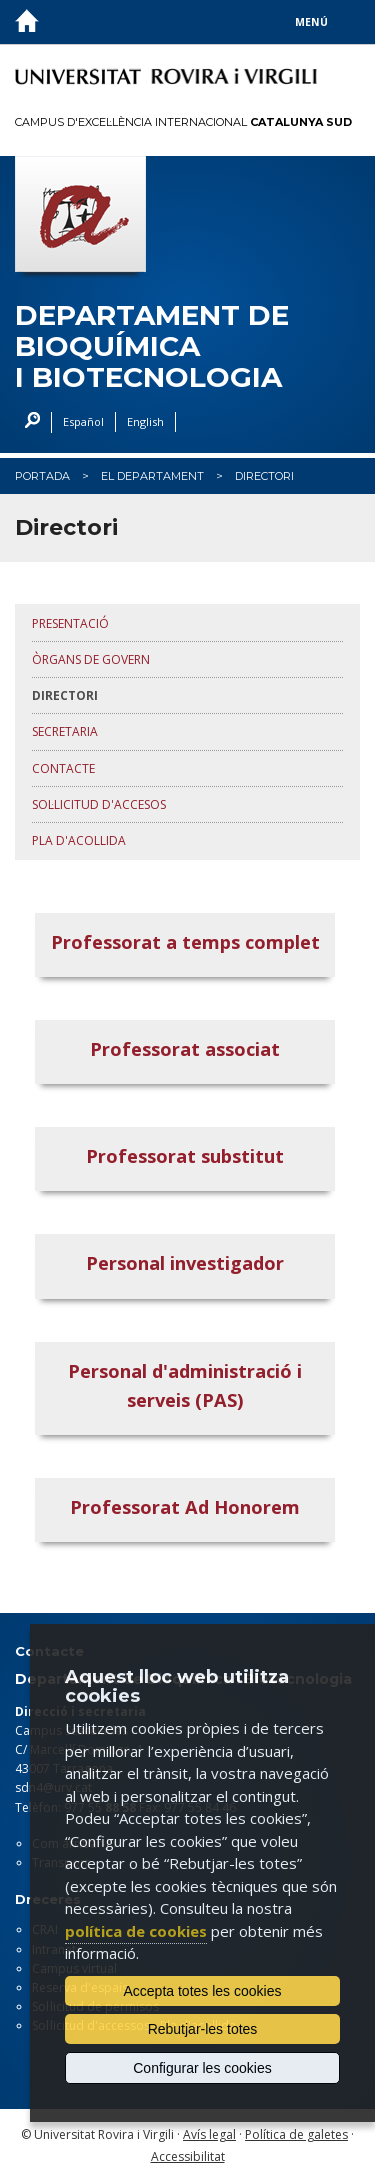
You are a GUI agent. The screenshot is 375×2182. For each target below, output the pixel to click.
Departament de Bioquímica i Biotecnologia (152, 346)
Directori (264, 476)
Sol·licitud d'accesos (99, 804)
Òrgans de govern (91, 659)
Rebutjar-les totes (203, 2029)
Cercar (27, 422)
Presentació (70, 623)
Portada (42, 476)
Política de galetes (296, 2134)
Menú (311, 22)
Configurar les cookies (202, 2068)
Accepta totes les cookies (203, 1991)
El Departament (152, 476)
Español (83, 421)
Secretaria (65, 731)
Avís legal (209, 2134)
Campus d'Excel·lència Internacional (183, 122)
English (145, 421)
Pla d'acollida (79, 840)
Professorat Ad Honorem (185, 1507)
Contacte (63, 768)
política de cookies (136, 1931)
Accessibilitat (188, 2156)
